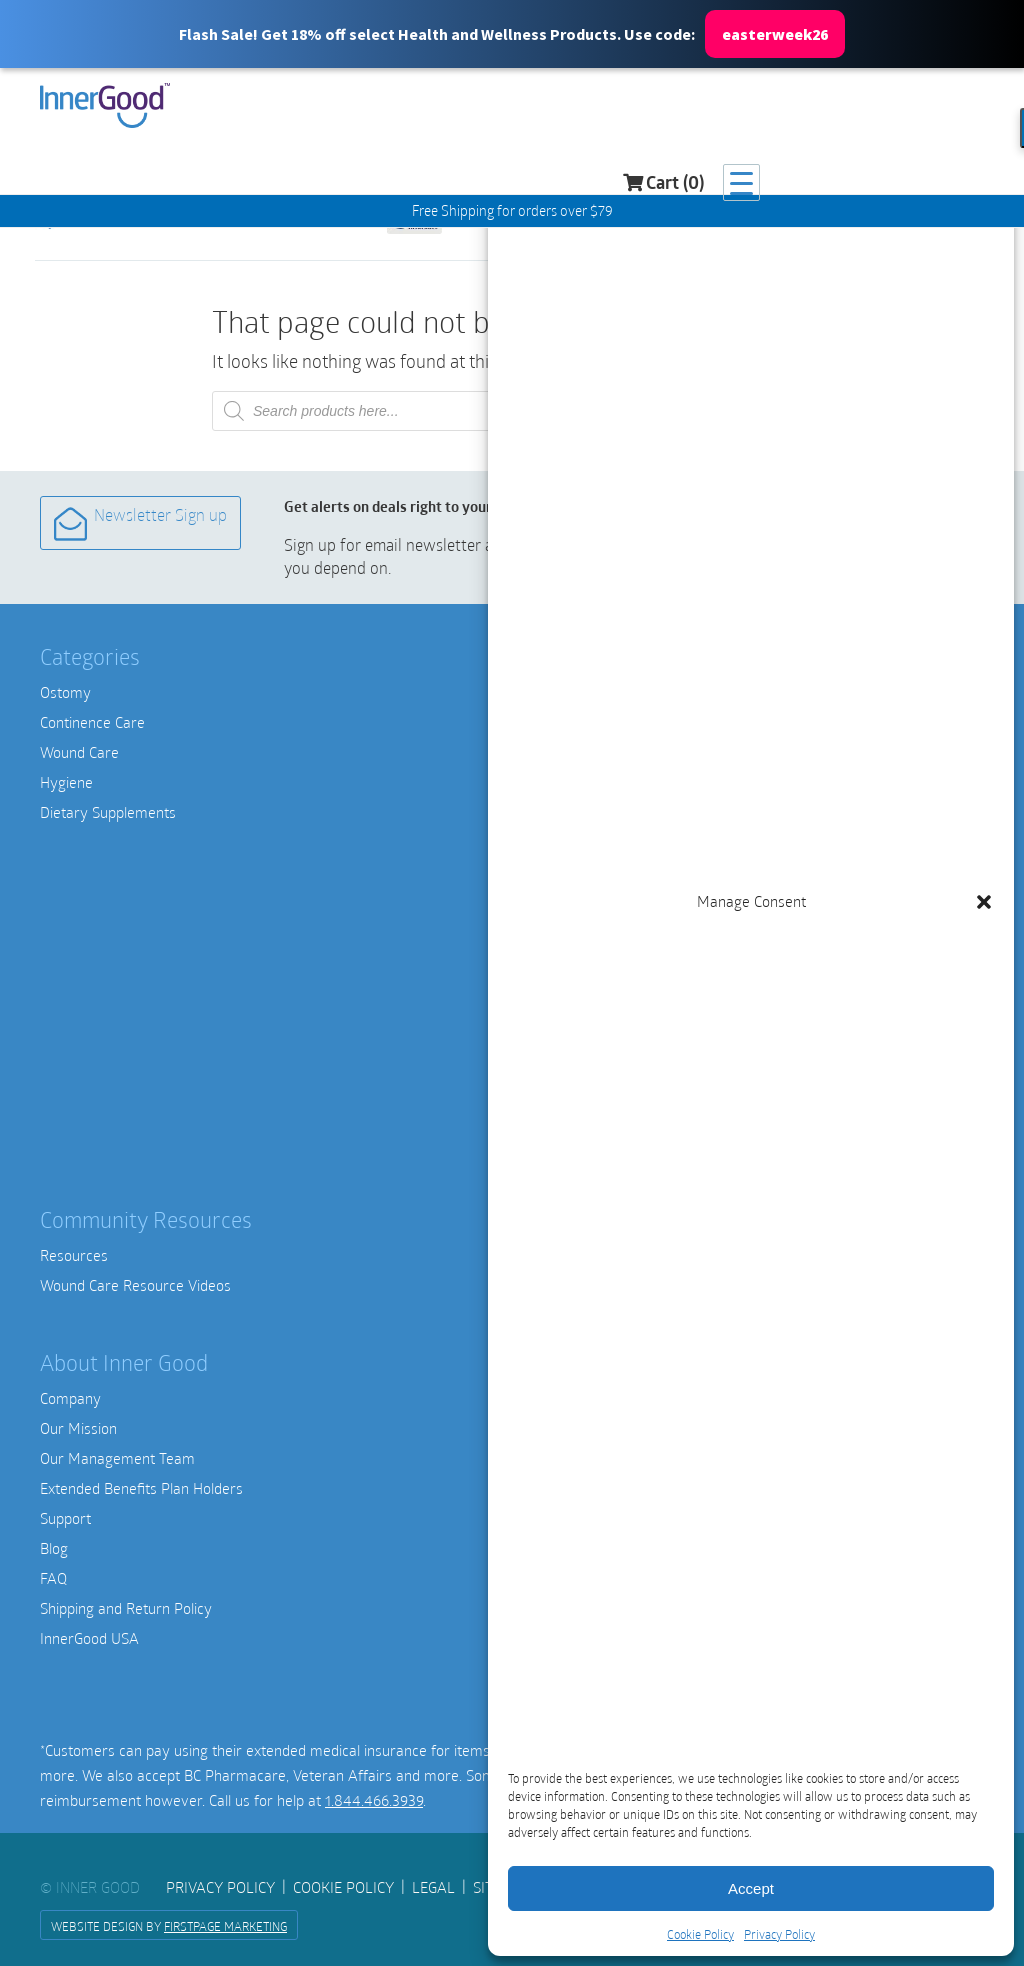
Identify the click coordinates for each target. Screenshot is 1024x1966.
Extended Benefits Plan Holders (141, 1488)
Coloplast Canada (582, 722)
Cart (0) (886, 108)
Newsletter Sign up (139, 522)
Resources (74, 1255)
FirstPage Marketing (225, 1926)
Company (70, 1398)
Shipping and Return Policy (126, 1608)
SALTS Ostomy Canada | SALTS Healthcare (664, 812)
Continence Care (92, 722)
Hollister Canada (579, 782)
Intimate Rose (572, 962)
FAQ (53, 1578)
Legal (433, 1887)
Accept (751, 1888)
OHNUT (551, 992)
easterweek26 (775, 34)
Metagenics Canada (590, 1052)
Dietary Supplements (108, 812)
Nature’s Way (571, 1082)
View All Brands (578, 1142)
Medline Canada (578, 872)
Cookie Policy (700, 1934)
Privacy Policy (779, 1934)
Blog (54, 1548)
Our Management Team (117, 1458)
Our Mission (78, 1428)
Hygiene (66, 782)
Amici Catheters (578, 692)
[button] (512, 34)
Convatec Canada (583, 752)
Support (65, 1518)
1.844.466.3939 (374, 1800)
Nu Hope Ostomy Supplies (611, 842)
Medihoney (563, 902)
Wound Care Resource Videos (135, 1285)
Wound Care (79, 752)
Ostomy (65, 692)
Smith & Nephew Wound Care (623, 932)
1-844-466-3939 (579, 1534)
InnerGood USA (89, 1638)
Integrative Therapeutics (606, 1022)
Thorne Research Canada (608, 1112)
